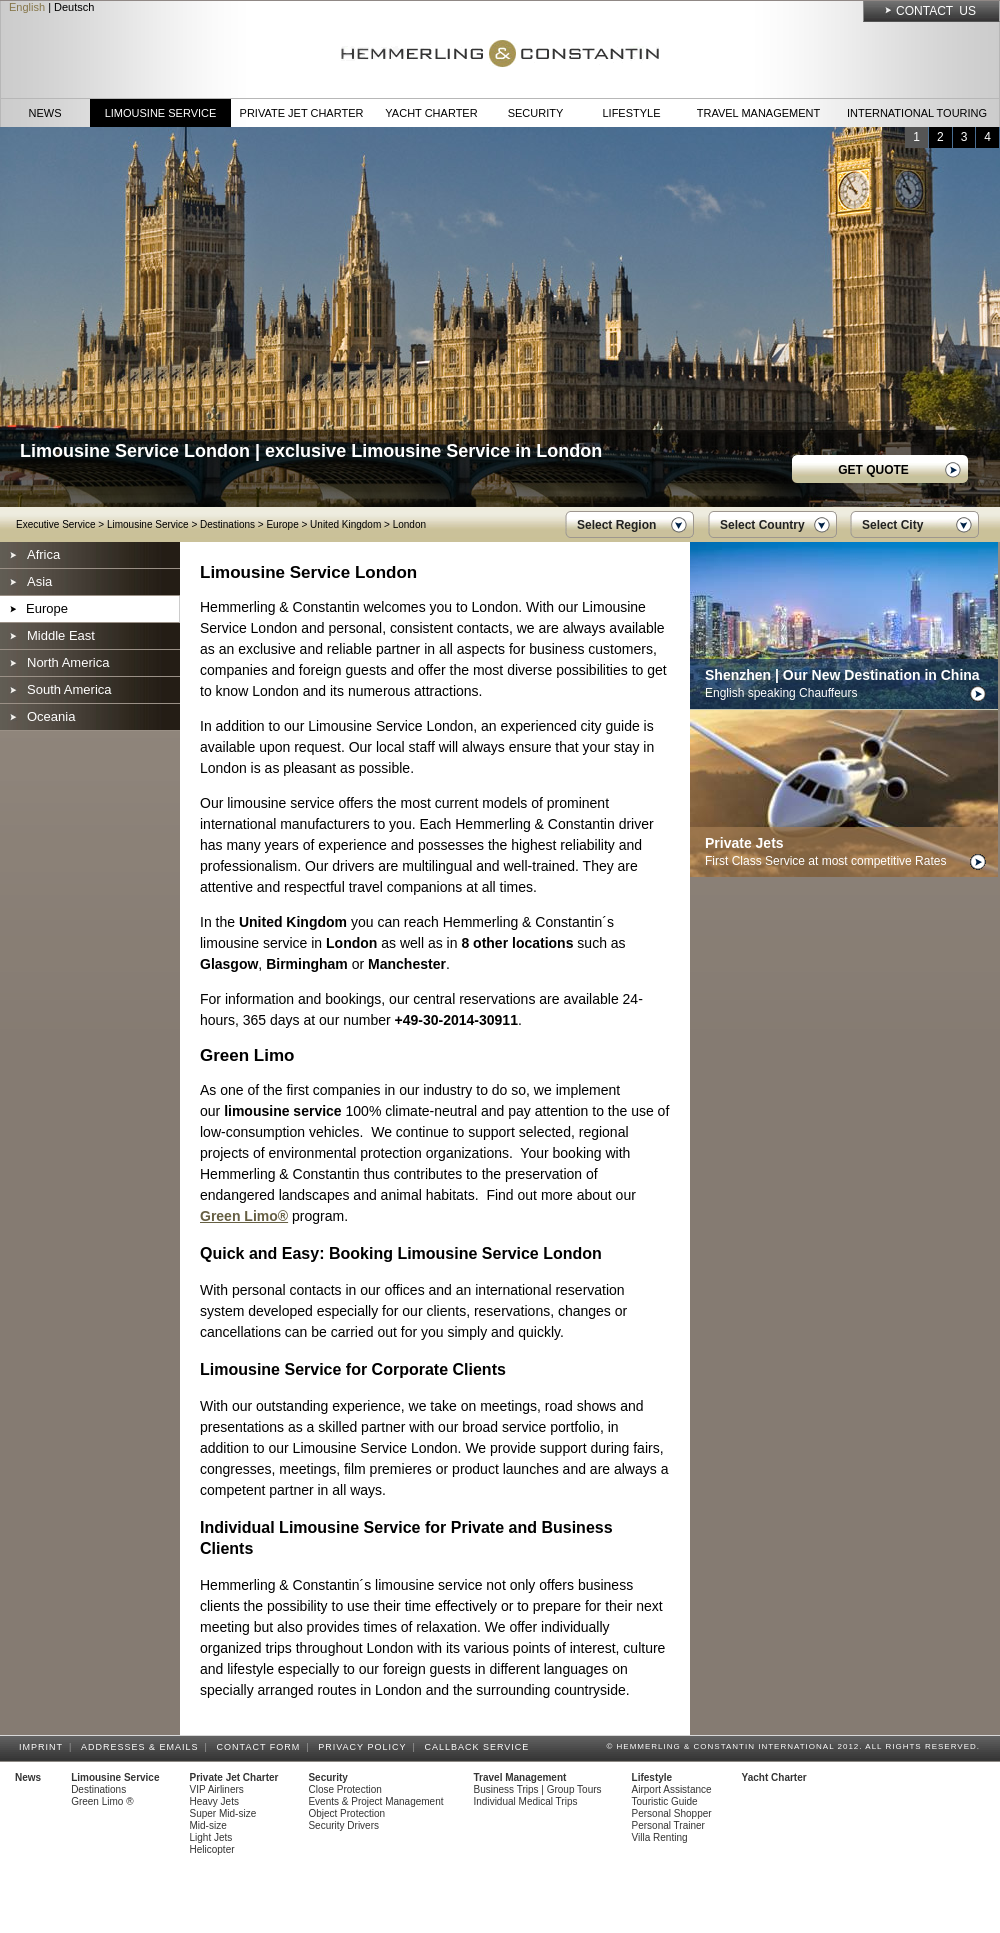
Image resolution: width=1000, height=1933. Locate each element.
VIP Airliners (217, 1789)
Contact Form (262, 1747)
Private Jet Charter (302, 113)
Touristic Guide (665, 1801)
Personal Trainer (668, 1825)
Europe (282, 524)
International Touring (917, 113)
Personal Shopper (672, 1813)
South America (69, 689)
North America (68, 662)
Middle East (61, 635)
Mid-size (208, 1825)
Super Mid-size (223, 1813)
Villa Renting (660, 1837)
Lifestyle (631, 113)
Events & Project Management (375, 1801)
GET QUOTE (873, 470)
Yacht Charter (431, 113)
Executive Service (55, 524)
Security (536, 113)
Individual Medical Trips (526, 1801)
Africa (43, 554)
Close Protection (344, 1789)
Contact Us (936, 11)
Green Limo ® (102, 1801)
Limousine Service (161, 113)
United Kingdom (345, 524)
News (45, 113)
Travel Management (758, 113)
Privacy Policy (365, 1747)
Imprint (44, 1747)
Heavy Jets (214, 1801)
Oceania (51, 716)
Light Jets (211, 1837)
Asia (39, 581)
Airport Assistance (672, 1789)
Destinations (227, 524)
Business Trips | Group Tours (538, 1789)
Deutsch (74, 7)
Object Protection (346, 1813)
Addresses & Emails (143, 1747)
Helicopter (212, 1849)
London (409, 524)
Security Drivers (343, 1825)
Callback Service (479, 1747)
